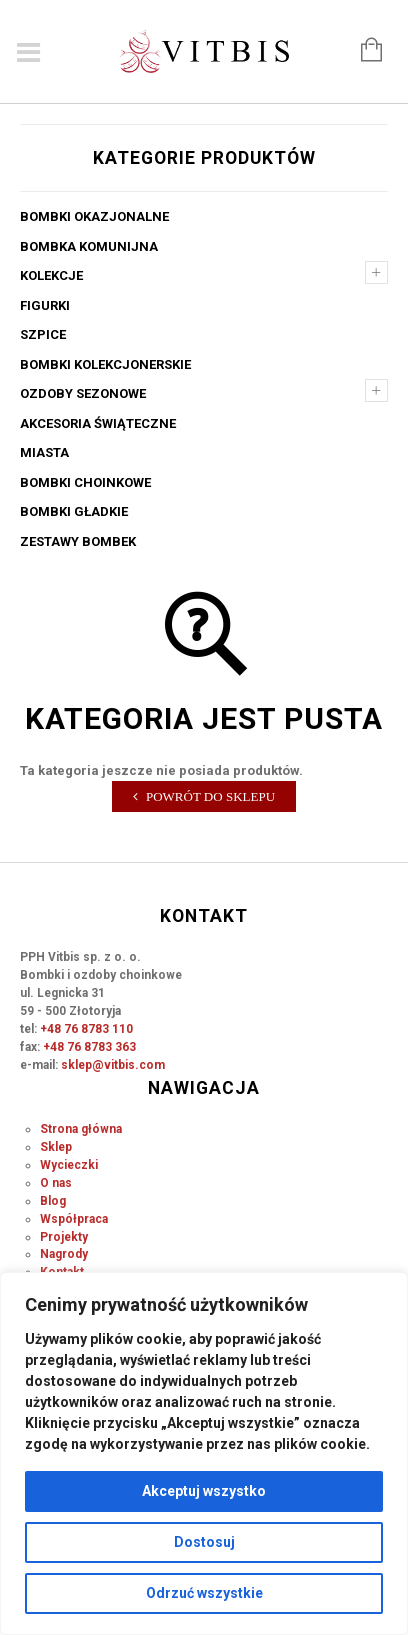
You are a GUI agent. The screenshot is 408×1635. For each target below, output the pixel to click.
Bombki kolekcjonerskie (105, 364)
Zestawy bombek (78, 541)
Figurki (45, 305)
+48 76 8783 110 (86, 1029)
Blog (53, 1201)
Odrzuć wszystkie (204, 1593)
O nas (56, 1183)
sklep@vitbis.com (113, 1065)
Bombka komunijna (89, 246)
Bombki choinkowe (85, 482)
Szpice (43, 334)
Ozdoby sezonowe (83, 393)
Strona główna (81, 1129)
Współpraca (74, 1219)
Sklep (56, 1147)
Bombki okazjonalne (94, 216)
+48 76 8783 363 (89, 1047)
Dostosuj (204, 1542)
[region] (204, 1453)
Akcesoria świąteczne (98, 423)
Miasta (44, 452)
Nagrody (64, 1254)
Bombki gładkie (74, 511)
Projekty (64, 1237)
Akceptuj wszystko (204, 1491)
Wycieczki (69, 1165)
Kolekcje (51, 275)
